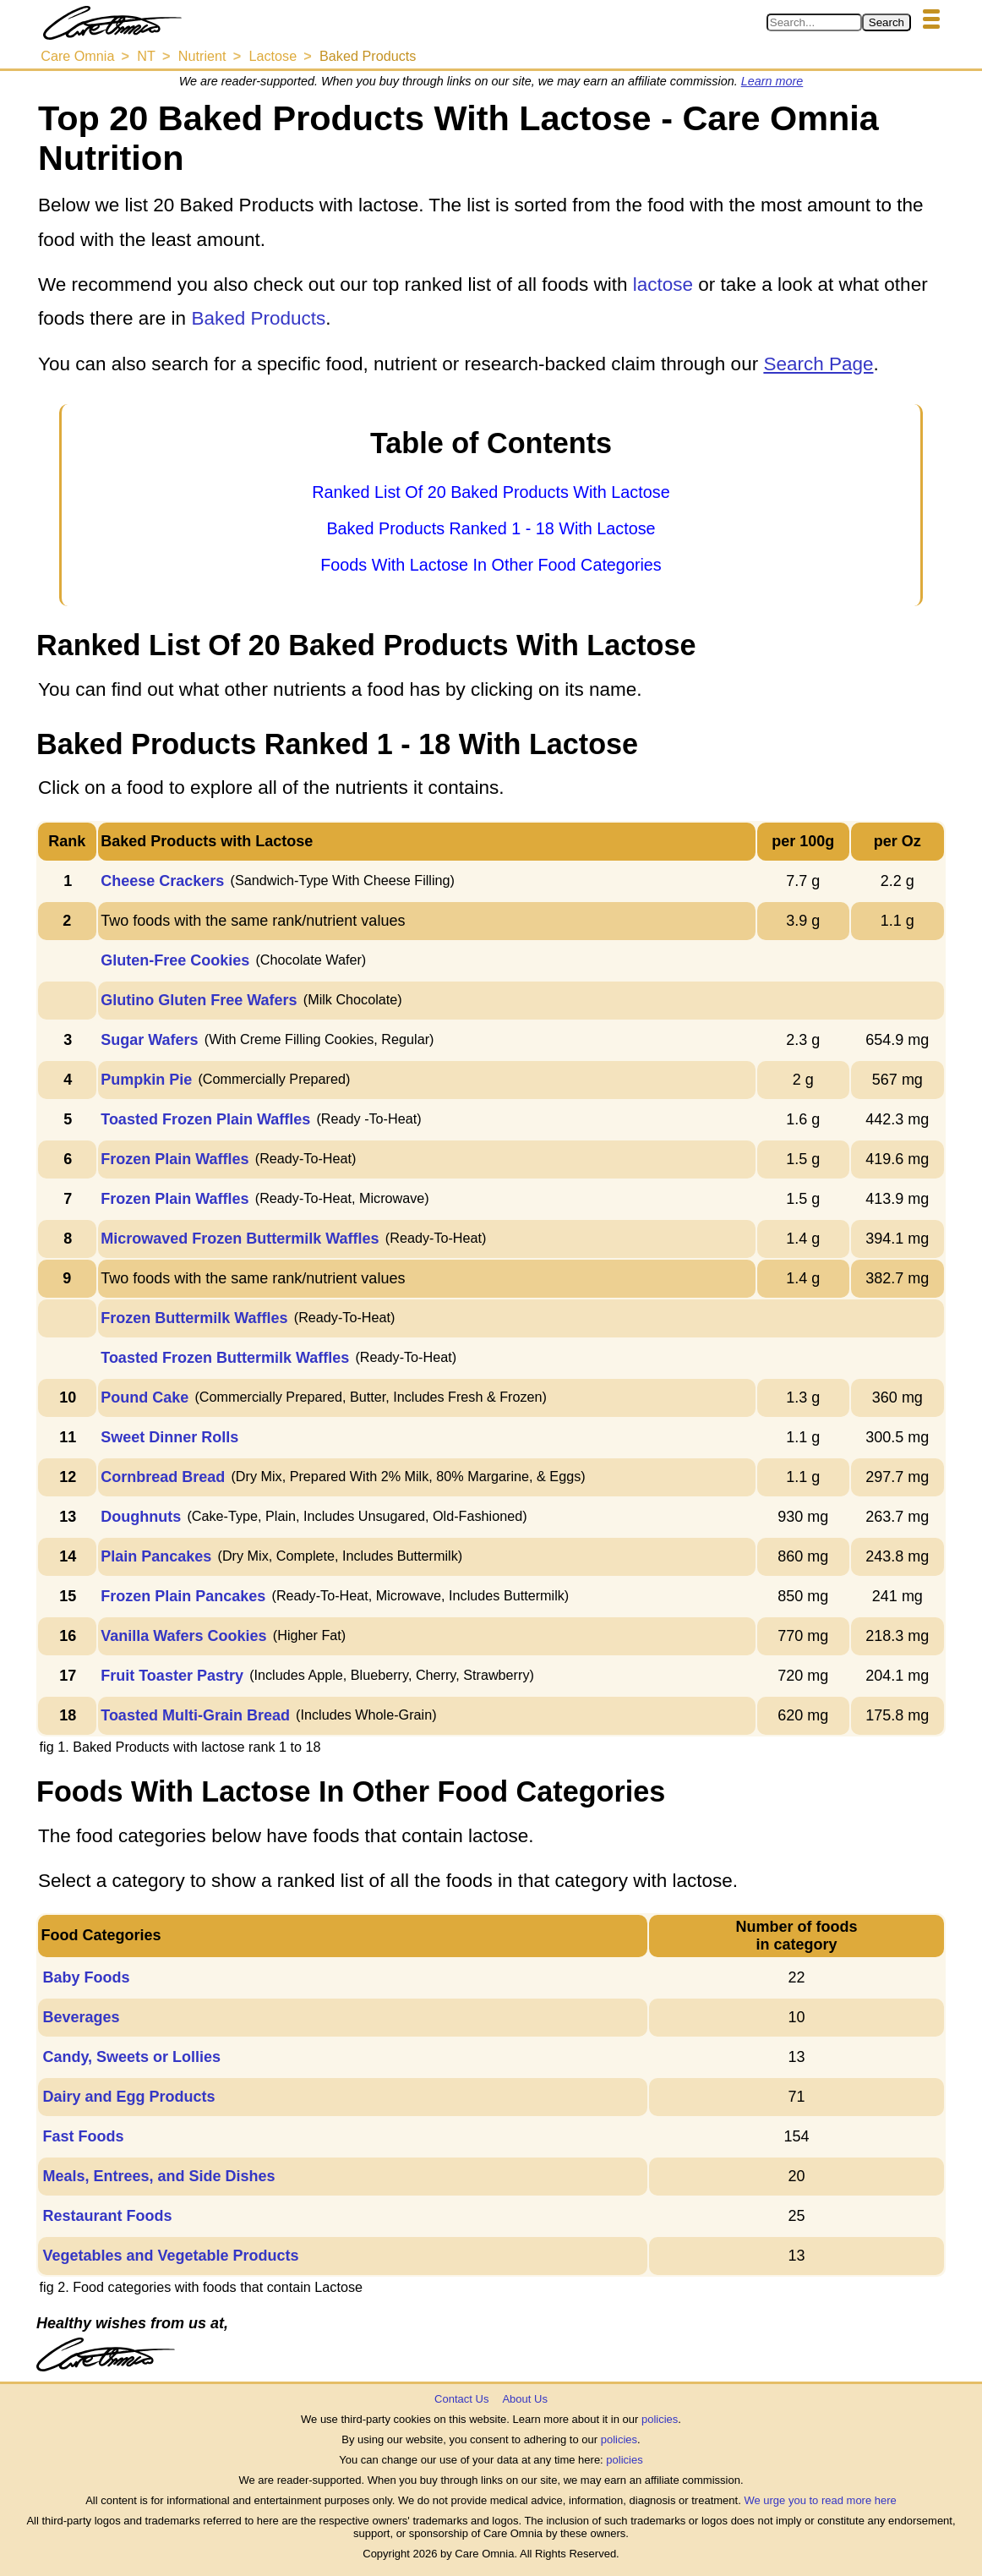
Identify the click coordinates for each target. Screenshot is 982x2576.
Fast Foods (82, 2136)
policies (659, 2419)
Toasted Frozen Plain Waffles (205, 1119)
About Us (524, 2399)
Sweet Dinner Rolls (169, 1437)
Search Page (818, 364)
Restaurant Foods (107, 2215)
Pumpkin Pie (146, 1079)
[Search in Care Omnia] (814, 22)
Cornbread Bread (163, 1476)
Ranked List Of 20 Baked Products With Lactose (490, 492)
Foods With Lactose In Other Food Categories (491, 564)
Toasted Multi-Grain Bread (195, 1715)
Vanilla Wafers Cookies (183, 1635)
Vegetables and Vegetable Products (170, 2255)
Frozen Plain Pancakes (183, 1596)
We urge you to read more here (820, 2500)
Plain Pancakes (156, 1556)
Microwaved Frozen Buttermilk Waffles (240, 1238)
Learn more (772, 81)
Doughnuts (141, 1516)
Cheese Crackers (162, 880)
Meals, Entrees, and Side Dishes (158, 2176)
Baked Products (258, 318)
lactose (663, 284)
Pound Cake (144, 1397)
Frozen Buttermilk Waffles (194, 1318)
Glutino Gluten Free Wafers (199, 1000)
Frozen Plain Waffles (174, 1159)
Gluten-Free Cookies (175, 960)
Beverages (80, 2017)
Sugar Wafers (149, 1039)
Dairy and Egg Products (128, 2096)
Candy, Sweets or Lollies (131, 2056)
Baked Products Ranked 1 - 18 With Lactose (490, 528)
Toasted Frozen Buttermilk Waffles (225, 1357)
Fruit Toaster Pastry (172, 1675)
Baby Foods (85, 1977)
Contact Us (461, 2399)
